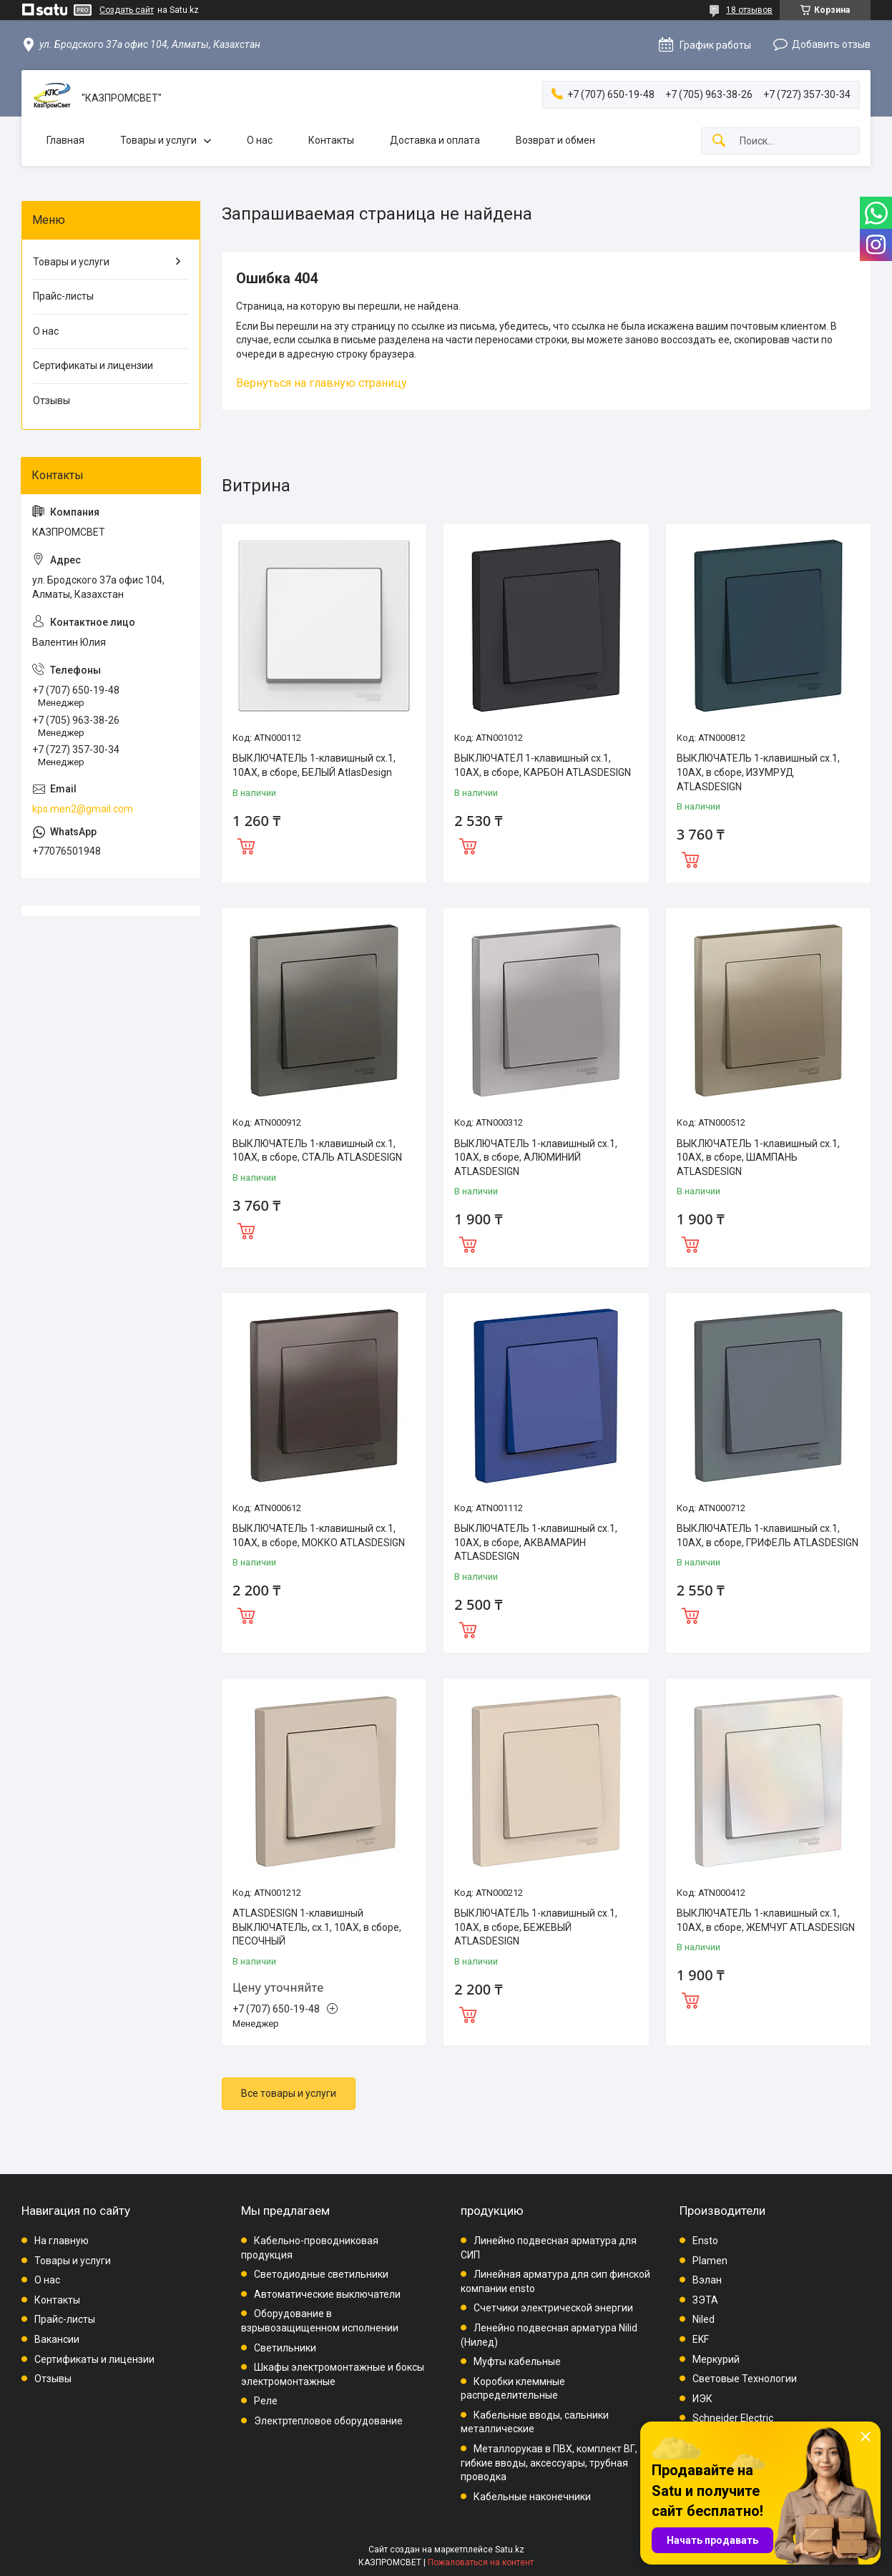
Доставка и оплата (435, 140)
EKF (700, 2339)
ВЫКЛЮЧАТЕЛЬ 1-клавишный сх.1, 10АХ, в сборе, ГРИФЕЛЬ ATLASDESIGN (767, 1535)
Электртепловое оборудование (328, 2421)
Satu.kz (509, 2550)
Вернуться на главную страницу (321, 383)
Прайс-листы (63, 296)
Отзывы (51, 400)
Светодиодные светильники (321, 2274)
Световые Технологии (744, 2378)
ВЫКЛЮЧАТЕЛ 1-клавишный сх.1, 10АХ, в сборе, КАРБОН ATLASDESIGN (542, 765)
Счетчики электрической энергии (553, 2308)
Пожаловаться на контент (481, 2562)
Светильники (285, 2348)
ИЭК (702, 2398)
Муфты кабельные (517, 2361)
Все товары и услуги (288, 2093)
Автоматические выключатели (327, 2294)
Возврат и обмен (555, 140)
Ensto (705, 2240)
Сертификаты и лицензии (93, 365)
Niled (703, 2319)
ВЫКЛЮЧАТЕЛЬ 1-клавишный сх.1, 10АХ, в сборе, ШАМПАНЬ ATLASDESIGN (758, 1157)
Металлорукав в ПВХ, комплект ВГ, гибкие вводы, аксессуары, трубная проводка (549, 2462)
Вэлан (707, 2280)
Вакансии (56, 2339)
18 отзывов (749, 10)
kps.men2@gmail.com (82, 809)
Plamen (709, 2260)
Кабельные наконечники (532, 2496)
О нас (260, 140)
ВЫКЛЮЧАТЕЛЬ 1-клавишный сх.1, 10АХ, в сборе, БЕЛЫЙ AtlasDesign (314, 765)
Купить (246, 844)
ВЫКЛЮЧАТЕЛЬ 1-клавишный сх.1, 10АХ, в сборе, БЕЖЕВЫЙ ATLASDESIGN (535, 1927)
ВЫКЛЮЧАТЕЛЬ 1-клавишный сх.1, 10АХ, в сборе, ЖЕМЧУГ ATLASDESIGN (766, 1920)
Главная (65, 140)
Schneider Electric (732, 2418)
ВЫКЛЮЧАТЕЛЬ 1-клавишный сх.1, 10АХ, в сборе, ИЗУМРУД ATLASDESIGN (758, 772)
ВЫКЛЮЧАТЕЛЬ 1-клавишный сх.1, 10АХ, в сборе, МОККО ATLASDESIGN (318, 1535)
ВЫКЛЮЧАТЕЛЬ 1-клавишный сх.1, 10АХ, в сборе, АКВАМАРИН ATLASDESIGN (535, 1542)
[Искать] (719, 141)
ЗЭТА (705, 2300)
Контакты (331, 140)
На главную (61, 2240)
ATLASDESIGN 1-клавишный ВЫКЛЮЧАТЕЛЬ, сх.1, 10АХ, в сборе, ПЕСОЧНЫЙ (316, 1927)
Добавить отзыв (831, 44)
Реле (266, 2401)
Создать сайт (126, 10)
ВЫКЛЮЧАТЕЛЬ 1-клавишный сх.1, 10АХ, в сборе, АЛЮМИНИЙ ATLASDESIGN (535, 1157)
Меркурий (716, 2359)
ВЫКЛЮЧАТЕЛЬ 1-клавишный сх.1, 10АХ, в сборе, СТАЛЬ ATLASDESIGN (317, 1151)
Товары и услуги (158, 140)
